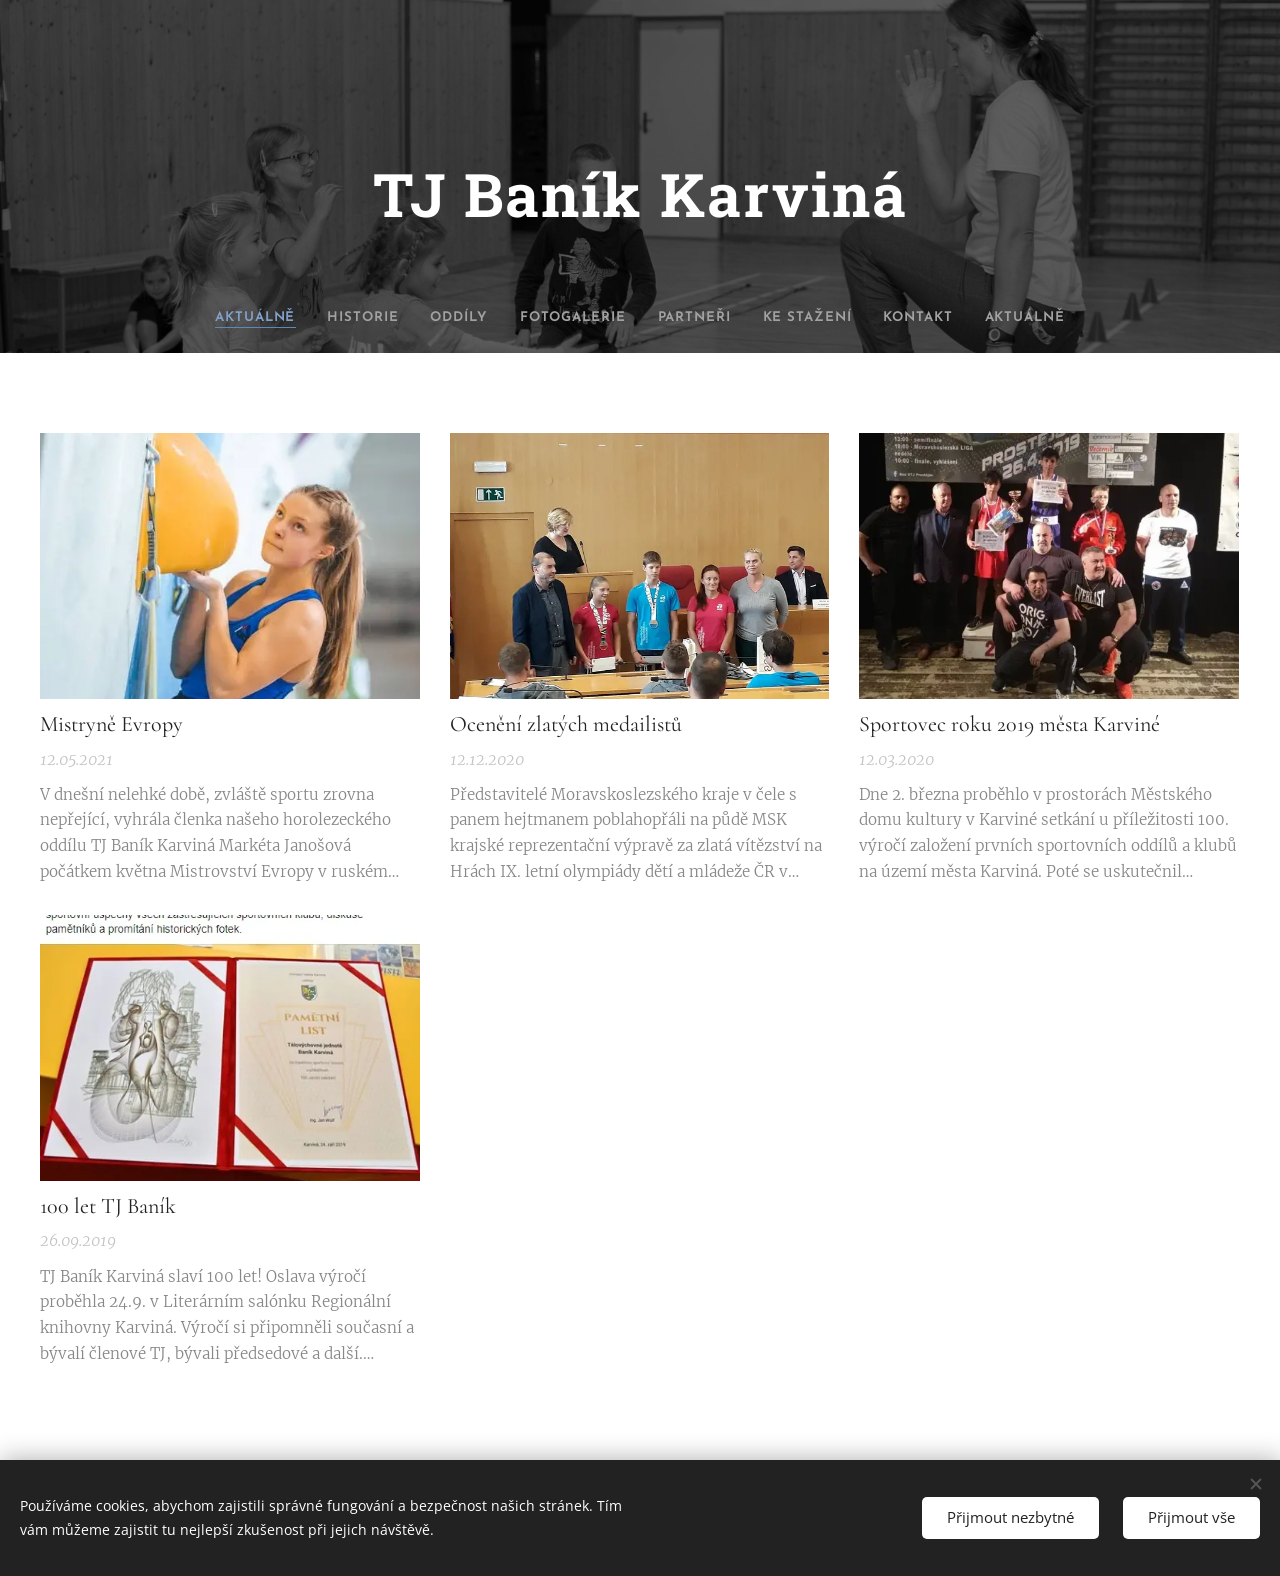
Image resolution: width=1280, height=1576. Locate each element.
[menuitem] (216, 318)
